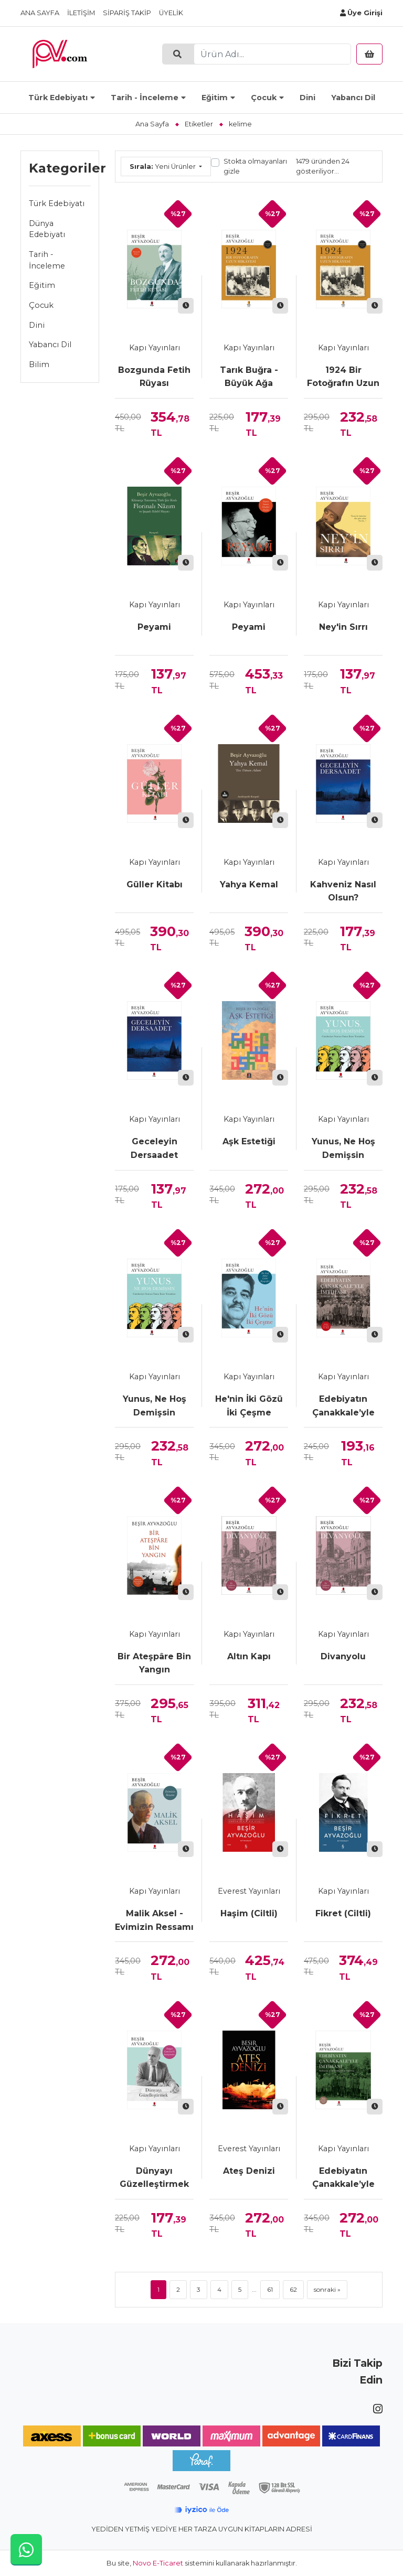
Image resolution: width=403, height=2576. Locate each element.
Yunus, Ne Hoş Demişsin (343, 1148)
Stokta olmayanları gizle (255, 166)
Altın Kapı (249, 1656)
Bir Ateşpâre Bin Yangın (154, 1663)
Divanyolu (343, 1656)
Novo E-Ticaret (158, 2563)
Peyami (154, 627)
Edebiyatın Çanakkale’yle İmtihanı (343, 1406)
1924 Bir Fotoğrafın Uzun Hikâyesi (343, 377)
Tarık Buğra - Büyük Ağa (249, 377)
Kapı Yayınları (154, 347)
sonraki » (327, 2289)
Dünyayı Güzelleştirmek (154, 2177)
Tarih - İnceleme (144, 97)
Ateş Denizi (249, 2171)
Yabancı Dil (353, 97)
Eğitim (215, 97)
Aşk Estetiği (248, 1141)
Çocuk (264, 97)
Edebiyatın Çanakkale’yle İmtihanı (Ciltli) (343, 2178)
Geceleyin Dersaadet (154, 1148)
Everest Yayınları (249, 1891)
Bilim (39, 364)
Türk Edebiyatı (58, 97)
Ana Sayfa (39, 13)
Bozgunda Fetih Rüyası (154, 377)
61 (270, 2289)
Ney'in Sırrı (343, 627)
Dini (307, 97)
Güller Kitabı (154, 884)
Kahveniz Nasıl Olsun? (343, 891)
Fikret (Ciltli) (343, 1913)
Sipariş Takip (127, 13)
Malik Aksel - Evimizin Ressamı (154, 1920)
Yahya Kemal (249, 884)
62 (293, 2289)
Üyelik (171, 13)
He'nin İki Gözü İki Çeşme (249, 1406)
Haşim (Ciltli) (249, 1913)
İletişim (81, 13)
